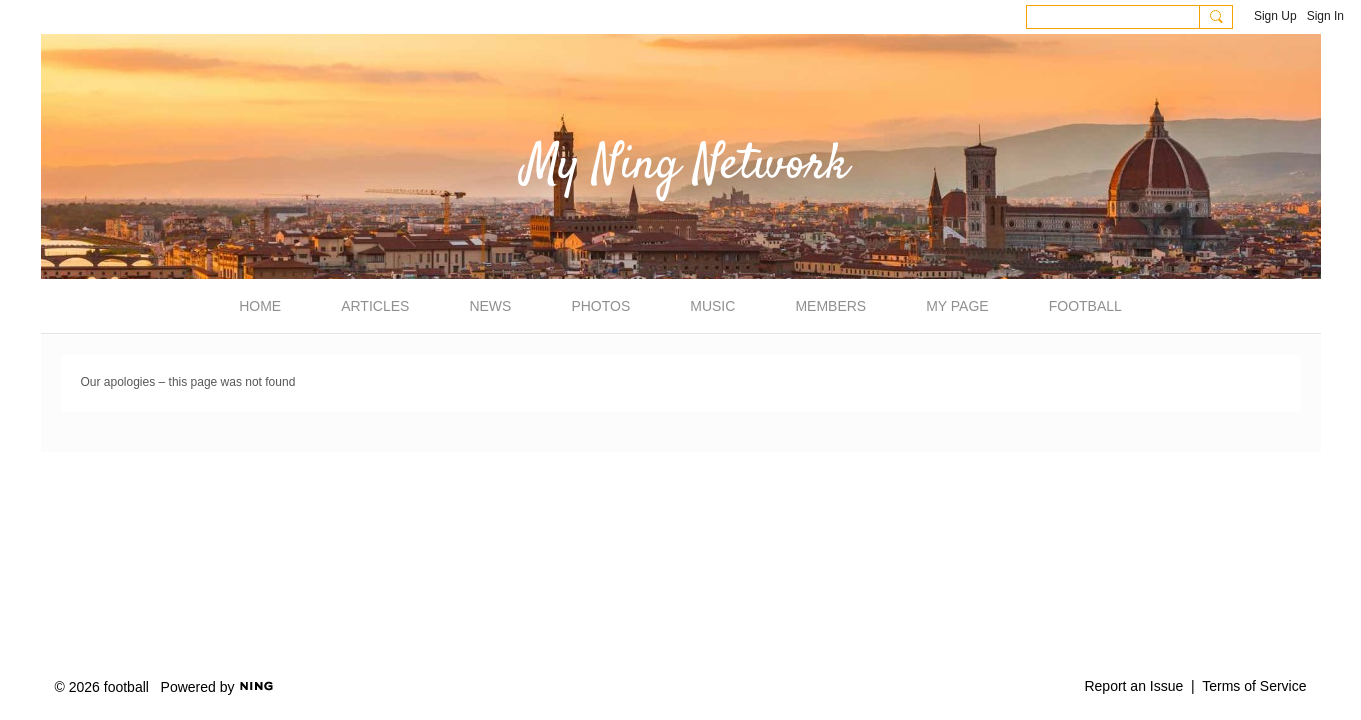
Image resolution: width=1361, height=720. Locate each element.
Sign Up (1275, 16)
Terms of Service (1254, 686)
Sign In (1325, 16)
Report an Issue (1133, 686)
